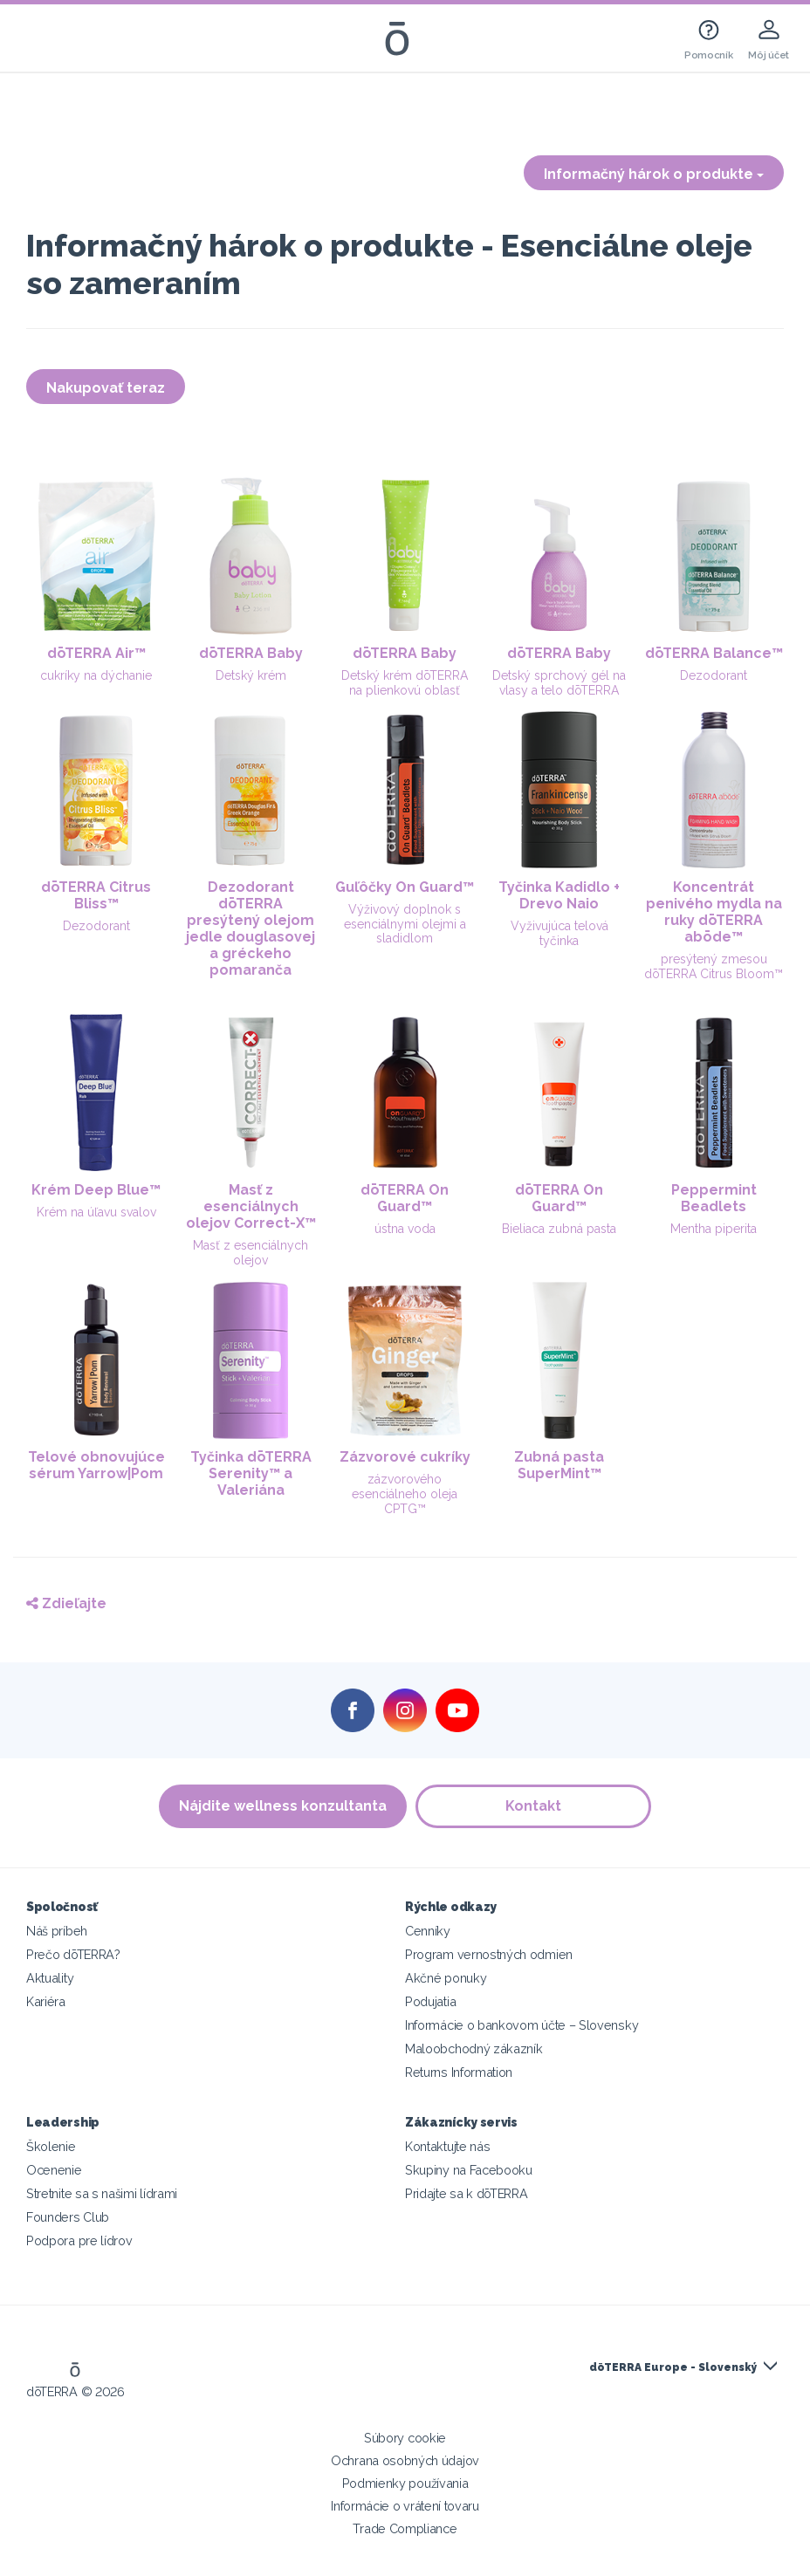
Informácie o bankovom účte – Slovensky (521, 2025)
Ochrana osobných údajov (405, 2460)
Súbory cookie (405, 2437)
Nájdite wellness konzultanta (283, 1806)
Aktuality (49, 1977)
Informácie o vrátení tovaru (405, 2505)
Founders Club (67, 2216)
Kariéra (45, 2001)
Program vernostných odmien (489, 1954)
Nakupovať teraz (105, 388)
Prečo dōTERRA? (73, 1954)
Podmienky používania (405, 2483)
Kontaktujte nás (447, 2146)
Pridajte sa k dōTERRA (466, 2193)
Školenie (51, 2146)
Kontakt (533, 1806)
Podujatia (430, 2001)
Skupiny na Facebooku (468, 2169)
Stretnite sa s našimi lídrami (101, 2193)
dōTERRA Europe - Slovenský (673, 2367)
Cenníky (427, 1930)
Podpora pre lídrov (79, 2240)
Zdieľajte (66, 1603)
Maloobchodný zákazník (474, 2048)
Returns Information (458, 2072)
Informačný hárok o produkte (654, 174)
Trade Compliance (404, 2528)
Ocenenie (54, 2169)
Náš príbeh (56, 1930)
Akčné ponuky (445, 1977)
